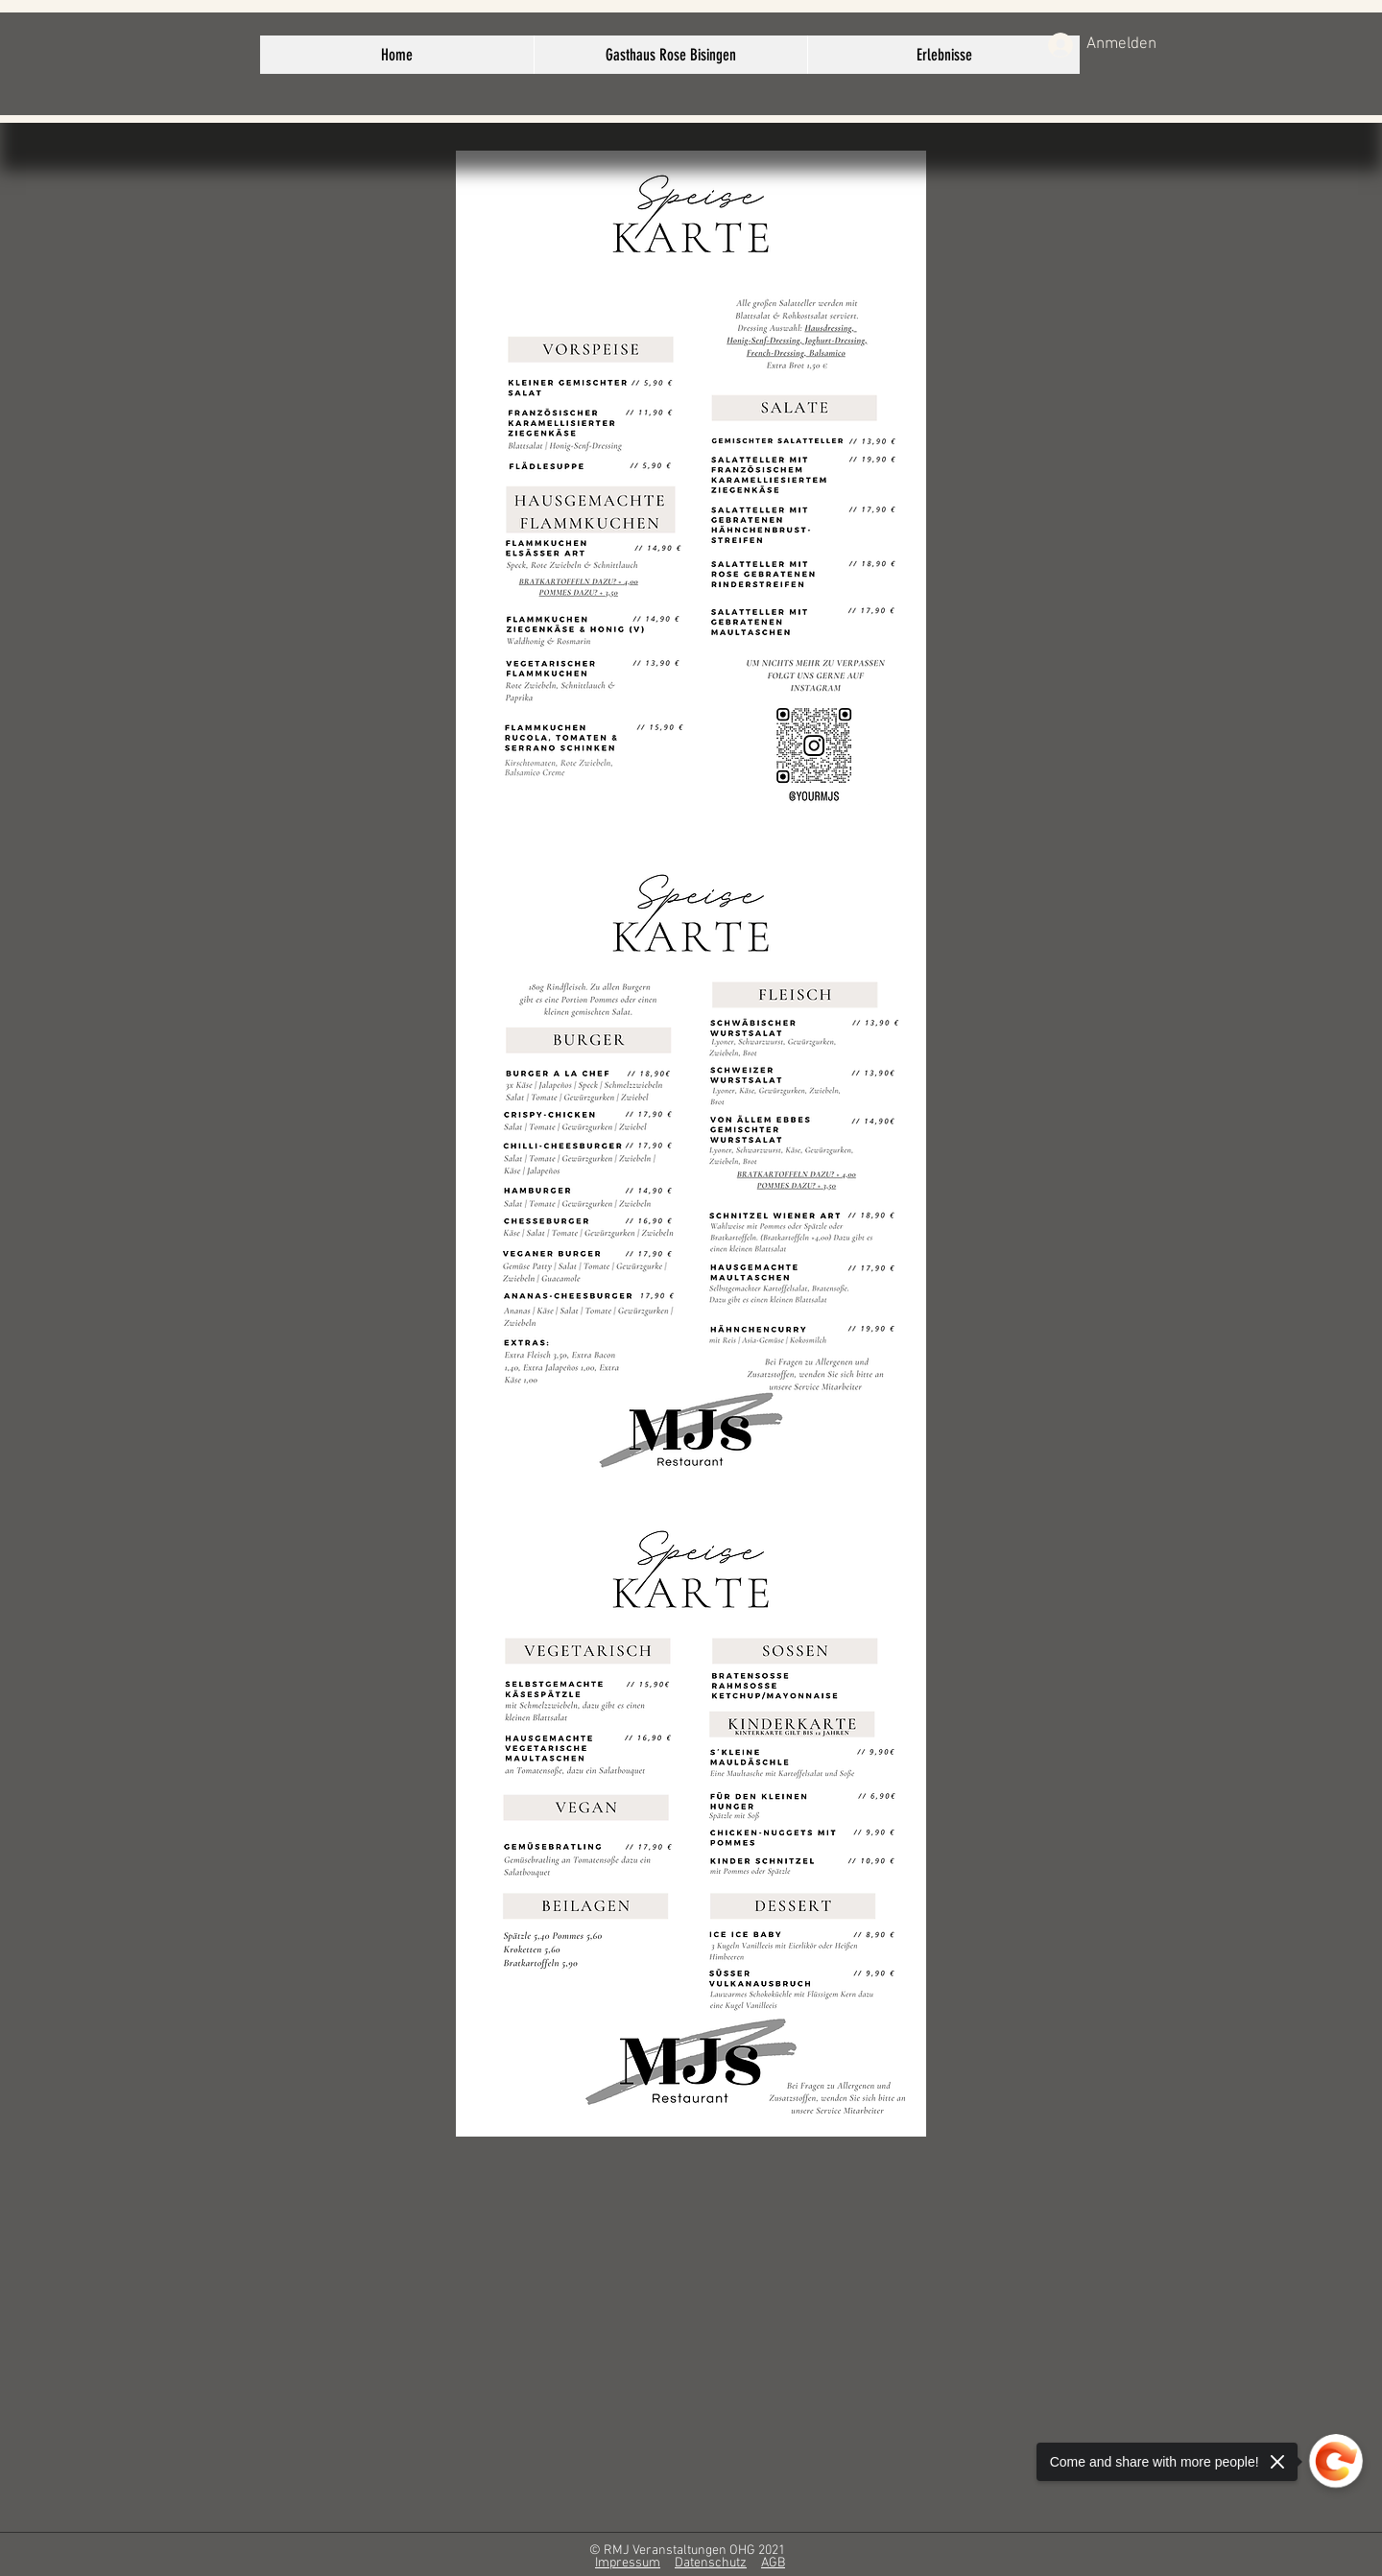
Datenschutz (711, 2563)
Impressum (627, 2563)
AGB (773, 2563)
